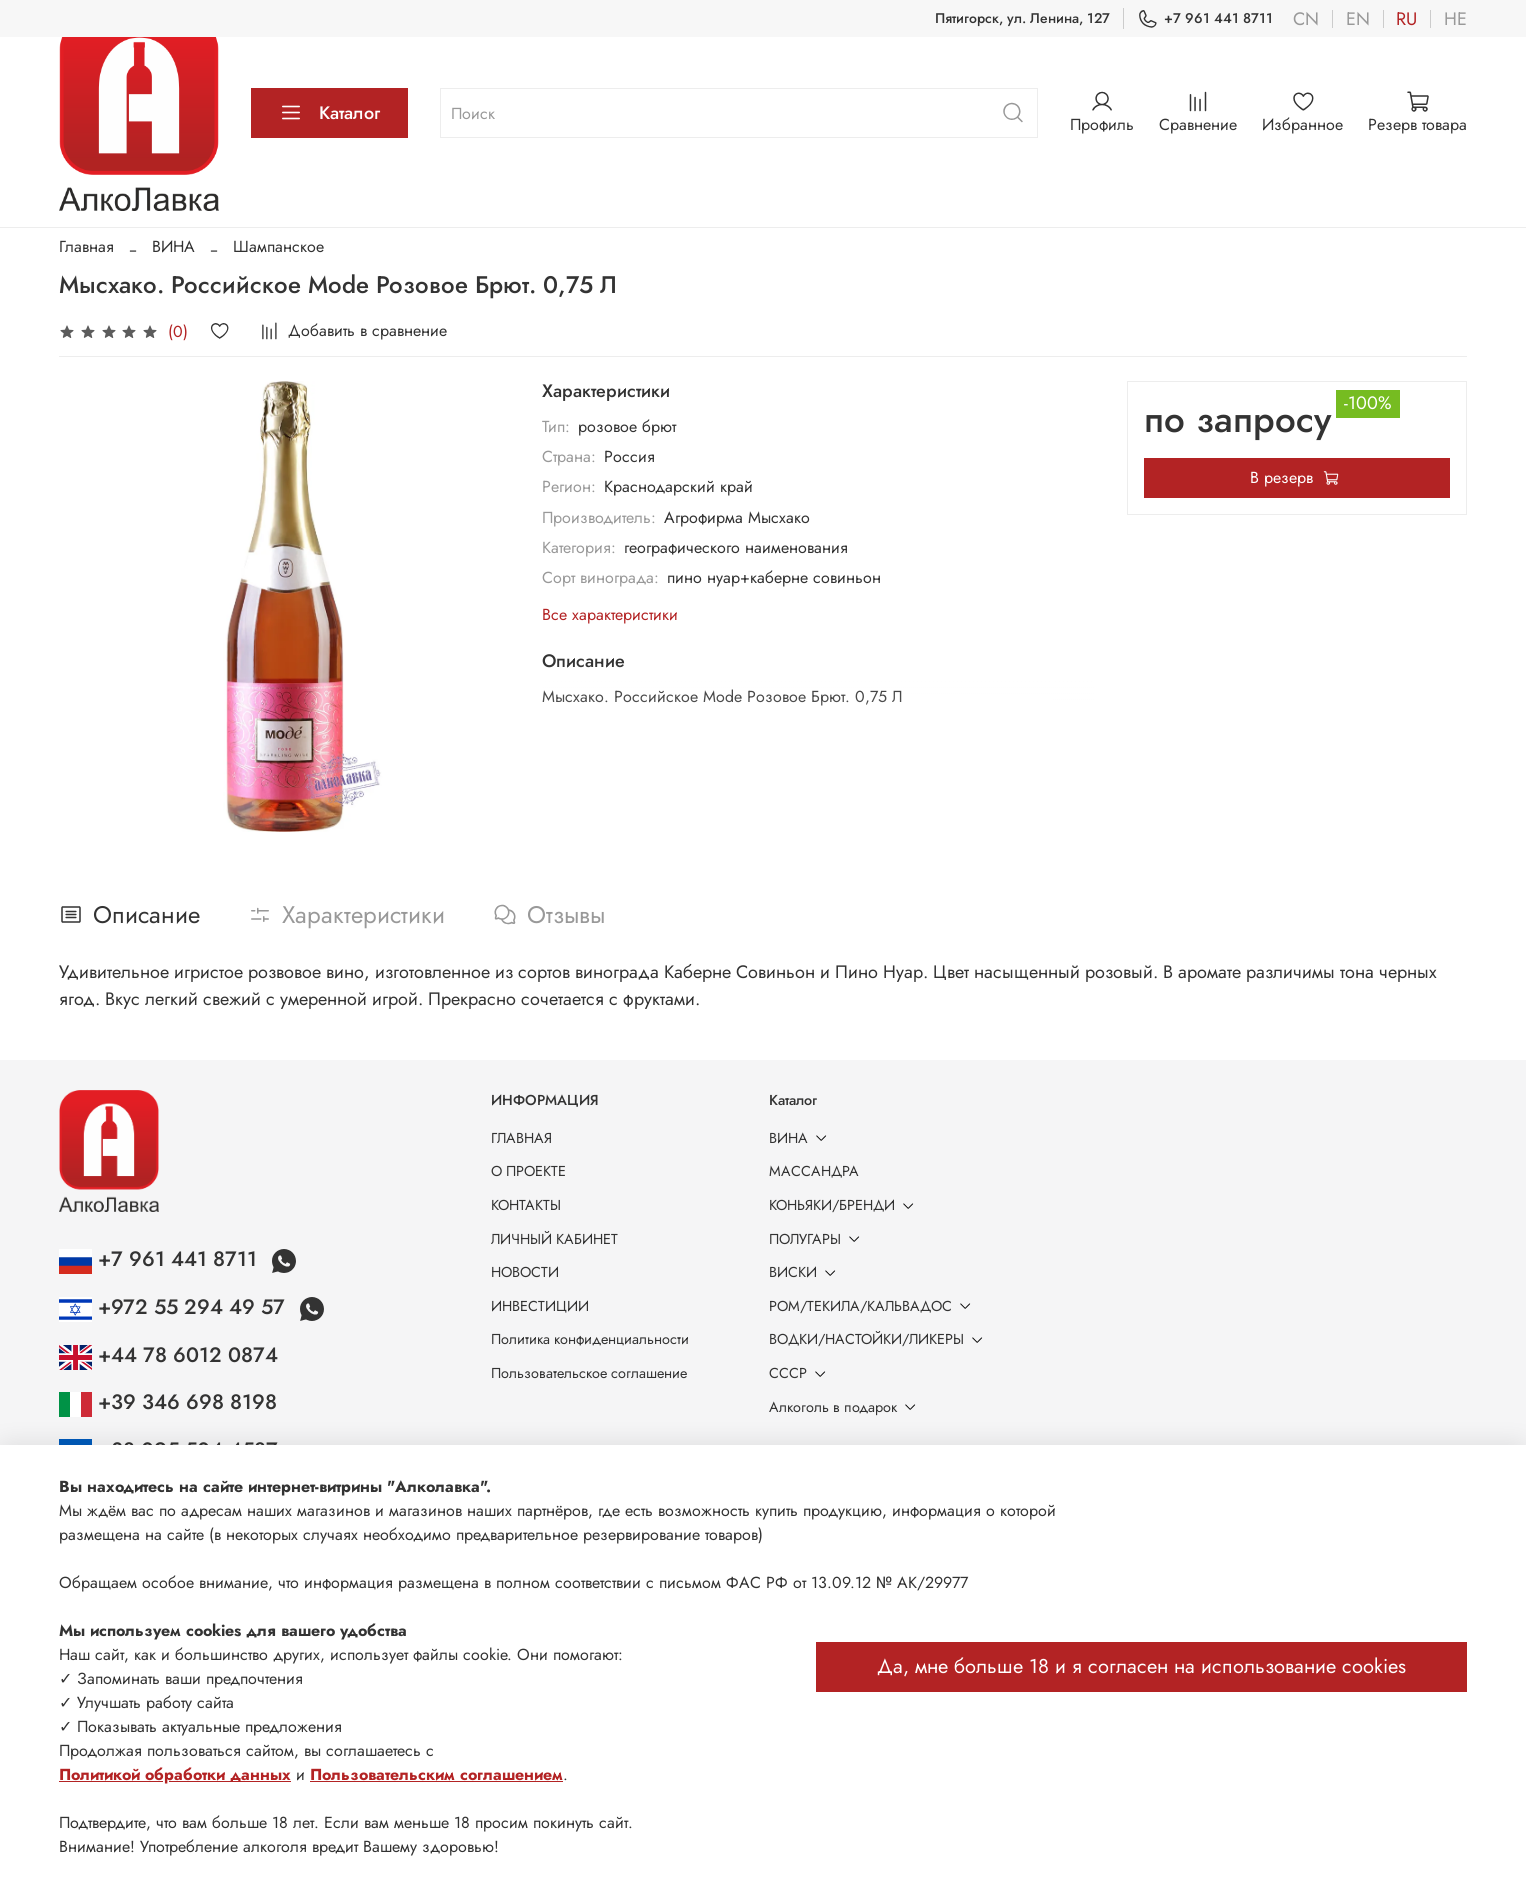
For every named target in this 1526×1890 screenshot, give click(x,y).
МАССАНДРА (814, 1171)
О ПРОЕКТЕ (528, 1171)
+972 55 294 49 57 (175, 1307)
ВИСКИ (806, 1272)
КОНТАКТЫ (526, 1205)
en (1358, 19)
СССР (801, 1373)
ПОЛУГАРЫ (818, 1239)
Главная (86, 246)
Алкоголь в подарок (846, 1407)
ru (1406, 19)
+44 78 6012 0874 (168, 1355)
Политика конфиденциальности (590, 1339)
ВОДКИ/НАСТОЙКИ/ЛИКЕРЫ (879, 1339)
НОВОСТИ (525, 1272)
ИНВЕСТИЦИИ (540, 1306)
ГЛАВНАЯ (521, 1138)
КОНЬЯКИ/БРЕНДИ (845, 1205)
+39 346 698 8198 (168, 1402)
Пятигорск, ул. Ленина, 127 (1022, 18)
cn (1306, 19)
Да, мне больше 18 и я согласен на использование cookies (1141, 1666)
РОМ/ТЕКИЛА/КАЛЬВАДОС (873, 1306)
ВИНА (173, 246)
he (1455, 19)
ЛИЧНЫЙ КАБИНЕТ (554, 1239)
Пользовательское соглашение (589, 1373)
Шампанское (278, 246)
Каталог (329, 113)
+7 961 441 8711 (1205, 18)
